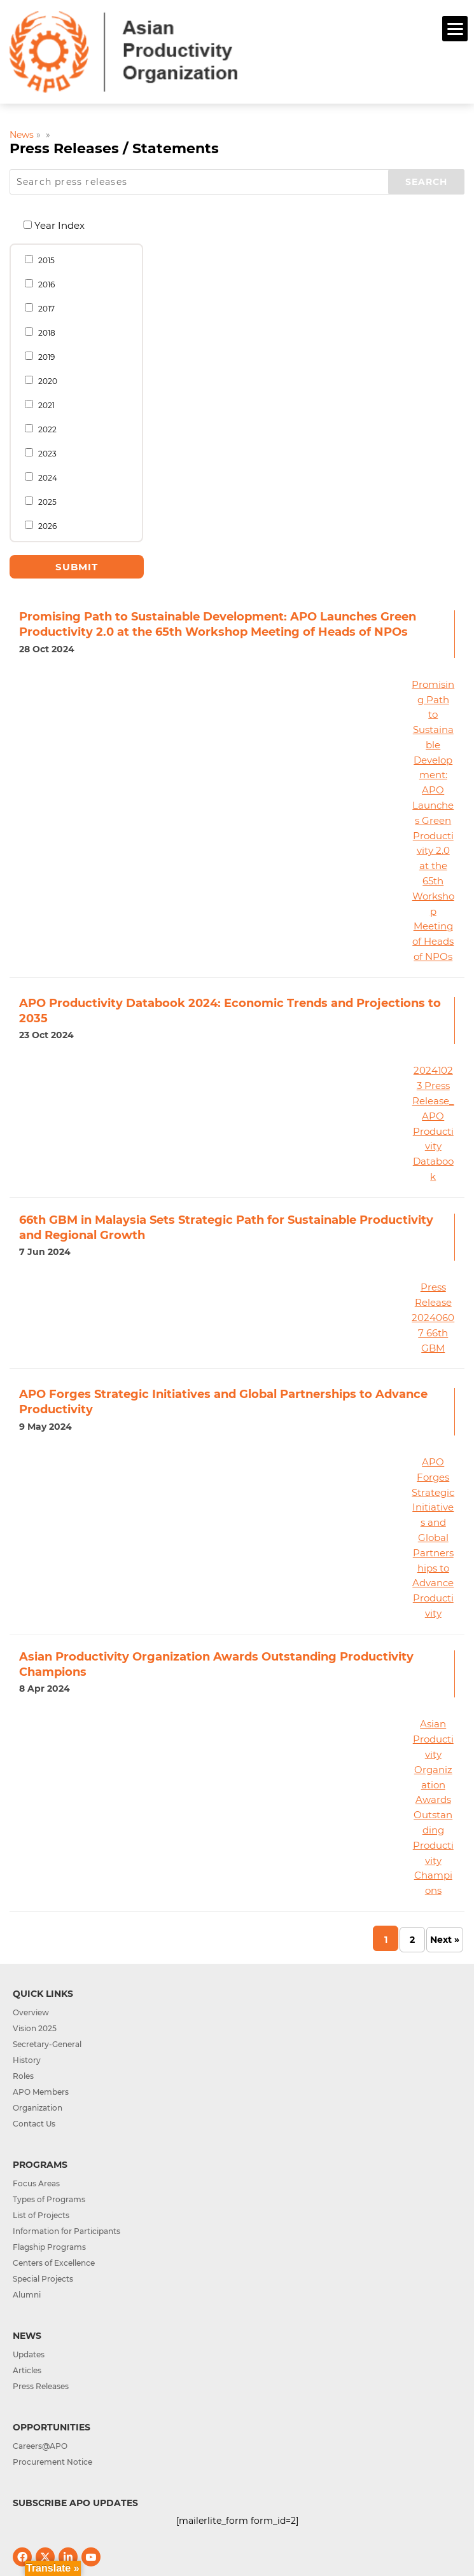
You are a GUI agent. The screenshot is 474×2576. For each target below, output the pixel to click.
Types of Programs (49, 2199)
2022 (41, 429)
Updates (29, 2354)
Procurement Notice (52, 2462)
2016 (40, 284)
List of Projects (41, 2215)
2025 (41, 502)
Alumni (27, 2294)
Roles (23, 2076)
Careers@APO (40, 2446)
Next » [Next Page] (444, 1939)
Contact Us (34, 2123)
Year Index (54, 225)
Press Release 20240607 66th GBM (433, 1317)
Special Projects (43, 2279)
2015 (40, 260)
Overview (31, 2012)
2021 (40, 405)
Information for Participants (66, 2231)
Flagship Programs (49, 2247)
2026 (41, 526)
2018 (40, 332)
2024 (41, 477)
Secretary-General (47, 2044)
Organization (37, 2108)
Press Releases (41, 2386)
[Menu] (455, 28)
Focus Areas (36, 2183)
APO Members (41, 2092)
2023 (41, 453)
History (27, 2060)
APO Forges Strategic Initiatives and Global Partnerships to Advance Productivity (433, 1537)
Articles (27, 2370)
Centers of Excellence (54, 2263)
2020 (41, 381)
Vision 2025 (35, 2028)
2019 (40, 357)
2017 (40, 308)
